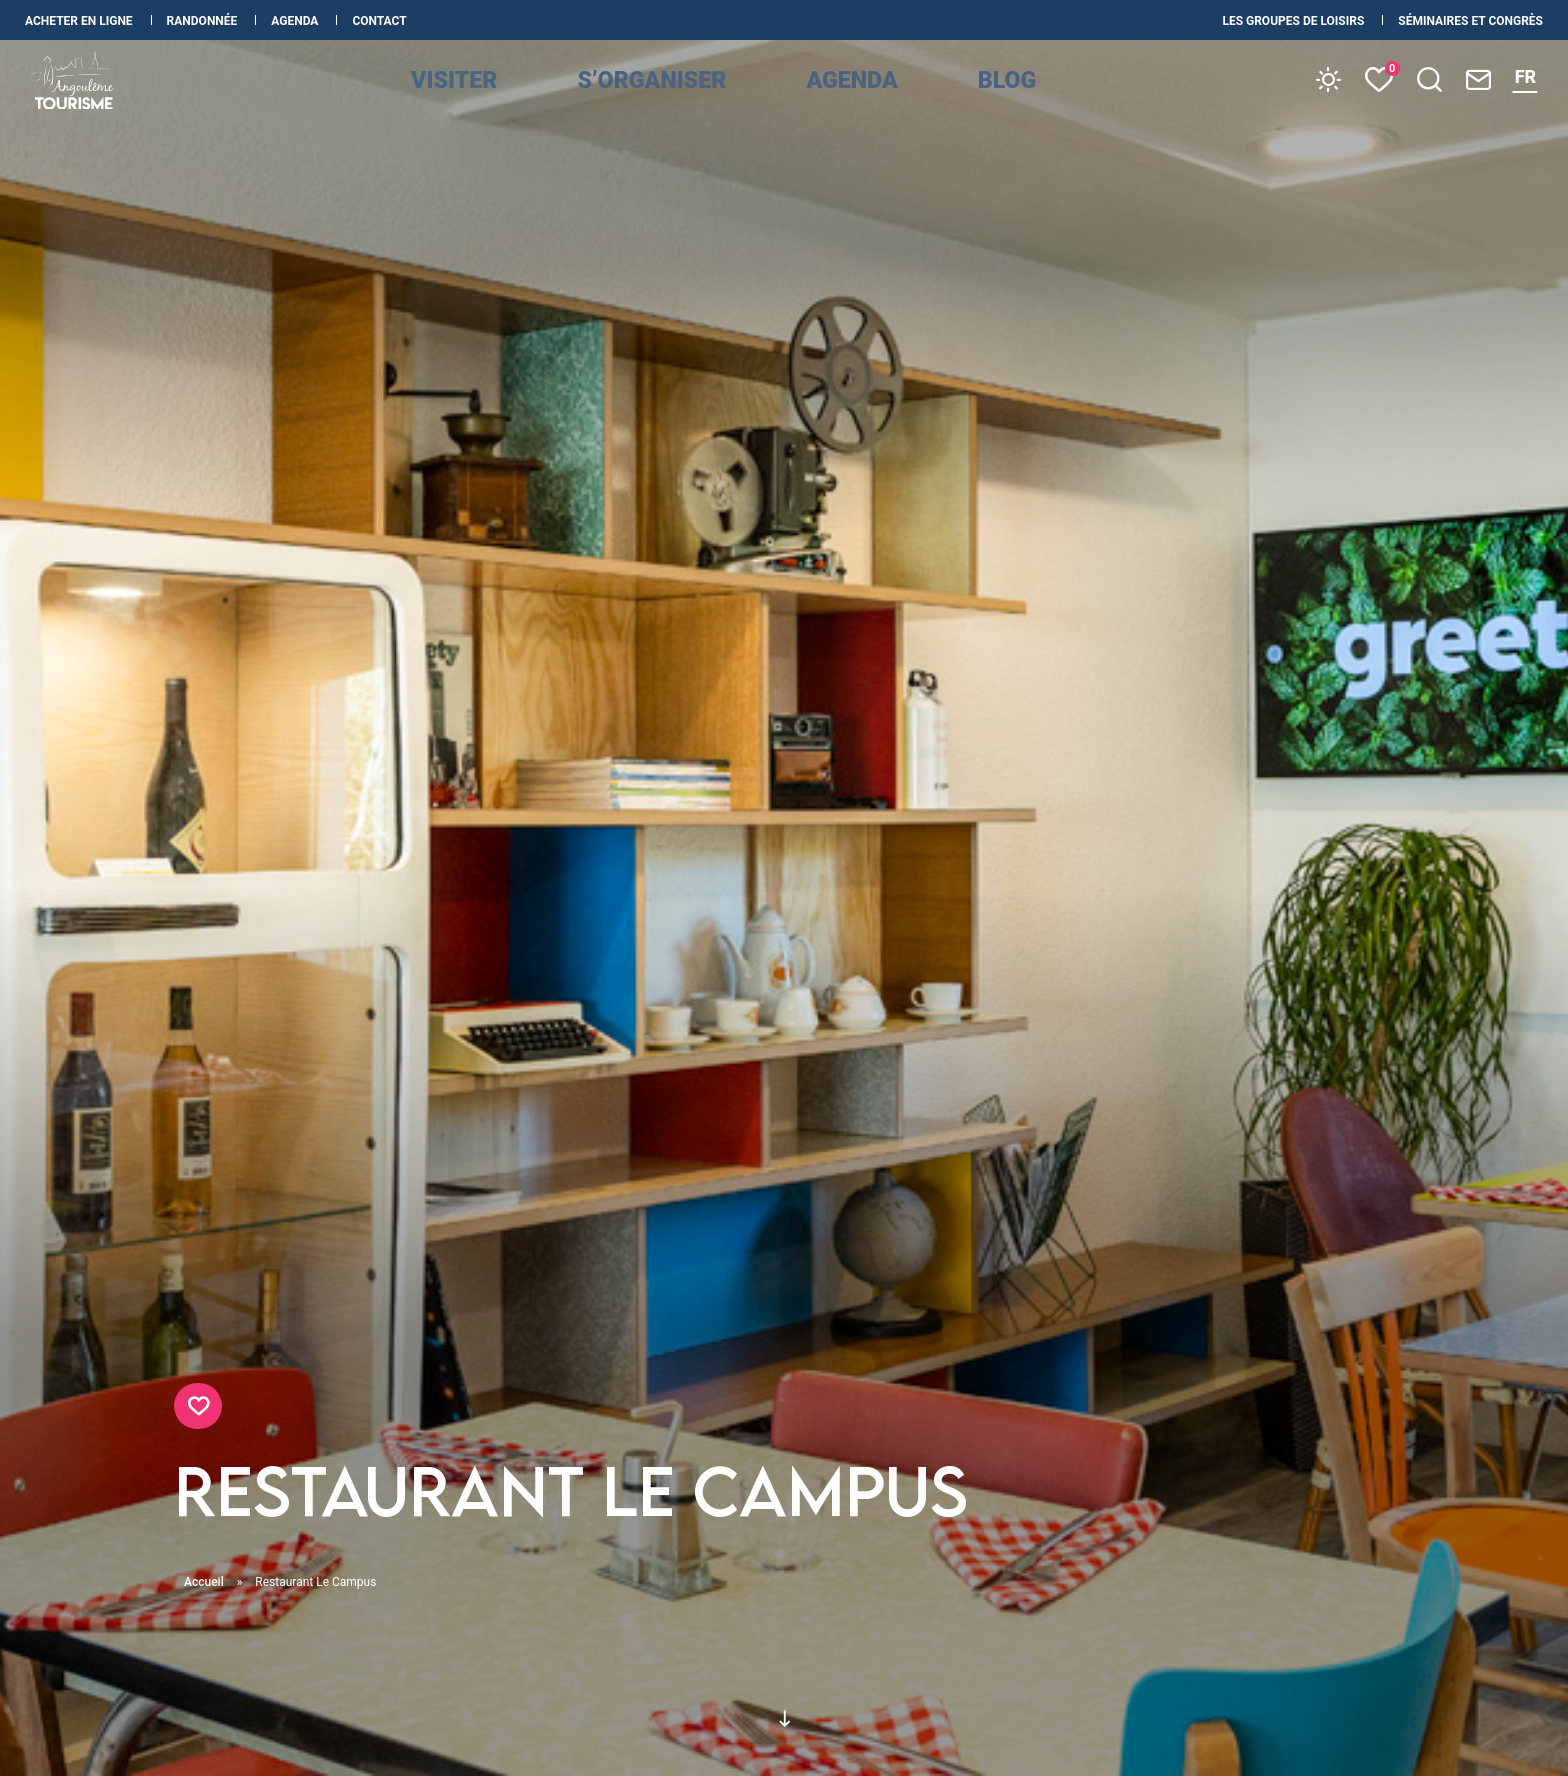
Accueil (204, 1582)
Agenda (296, 21)
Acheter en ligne (80, 21)
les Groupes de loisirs (1294, 21)
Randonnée (204, 21)
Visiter (509, 101)
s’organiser (676, 101)
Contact (379, 21)
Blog (985, 101)
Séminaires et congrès (1470, 21)
